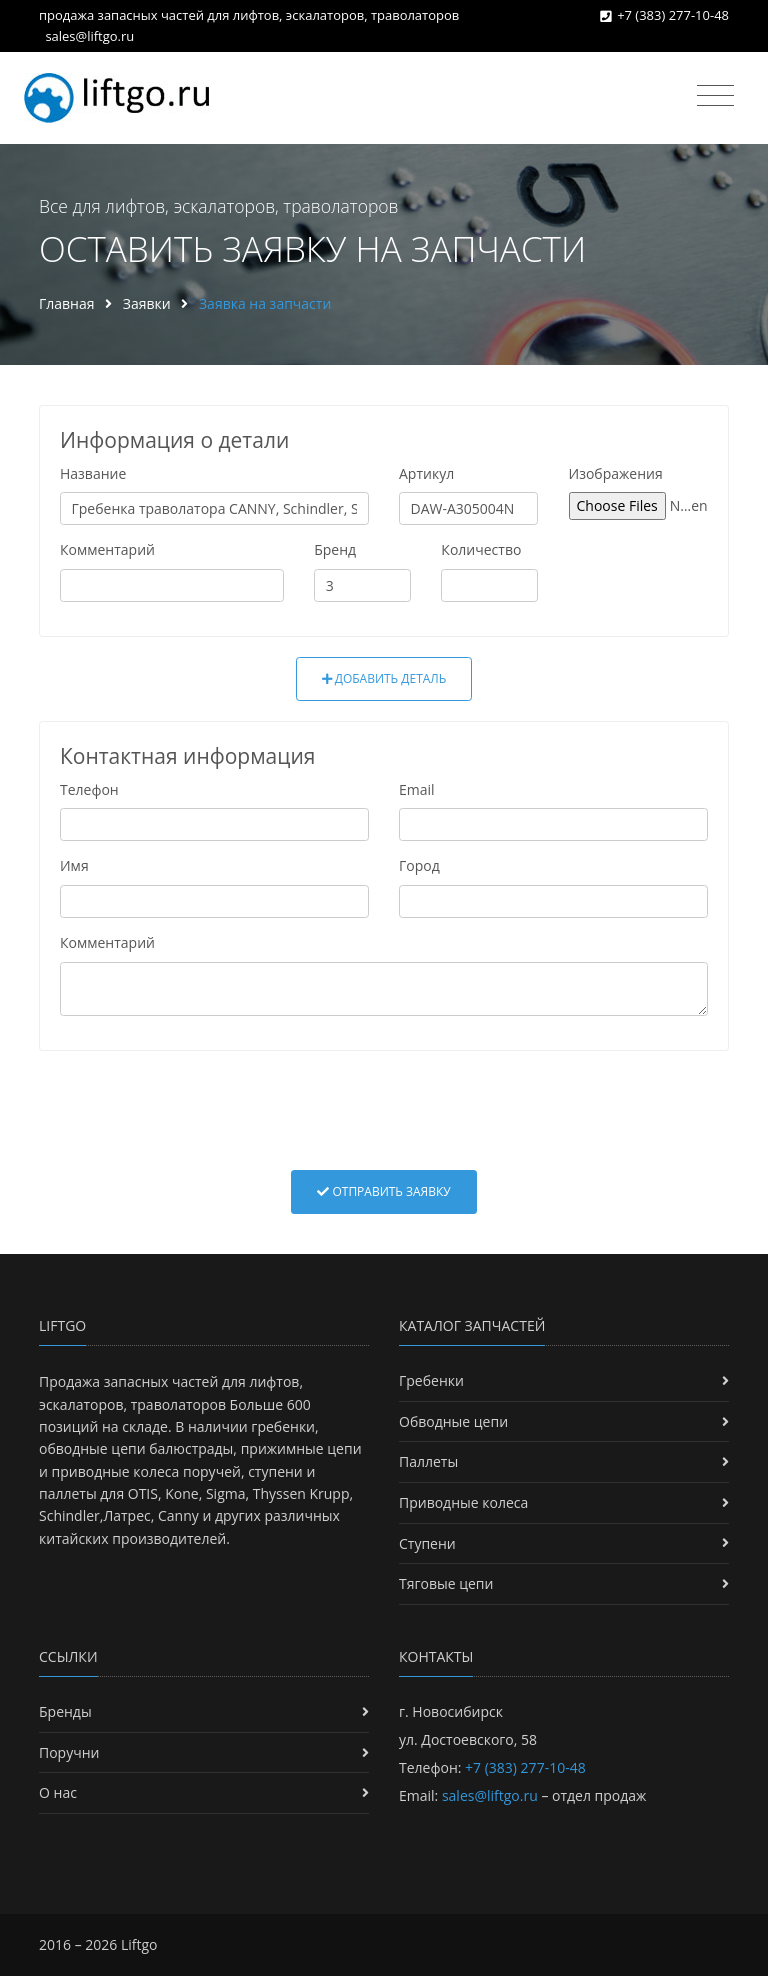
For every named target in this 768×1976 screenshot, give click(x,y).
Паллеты (428, 1461)
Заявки (147, 303)
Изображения (616, 473)
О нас (58, 1792)
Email (417, 789)
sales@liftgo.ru (89, 36)
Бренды (65, 1711)
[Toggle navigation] (715, 96)
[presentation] (384, 1110)
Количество (481, 549)
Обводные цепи (453, 1421)
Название (93, 473)
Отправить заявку (383, 1191)
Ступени (427, 1543)
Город (419, 865)
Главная (67, 303)
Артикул (426, 473)
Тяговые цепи (446, 1583)
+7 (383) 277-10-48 (673, 15)
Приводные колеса (463, 1502)
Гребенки (431, 1380)
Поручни (69, 1752)
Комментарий (107, 549)
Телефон (89, 789)
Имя (74, 865)
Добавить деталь (384, 678)
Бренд (335, 549)
